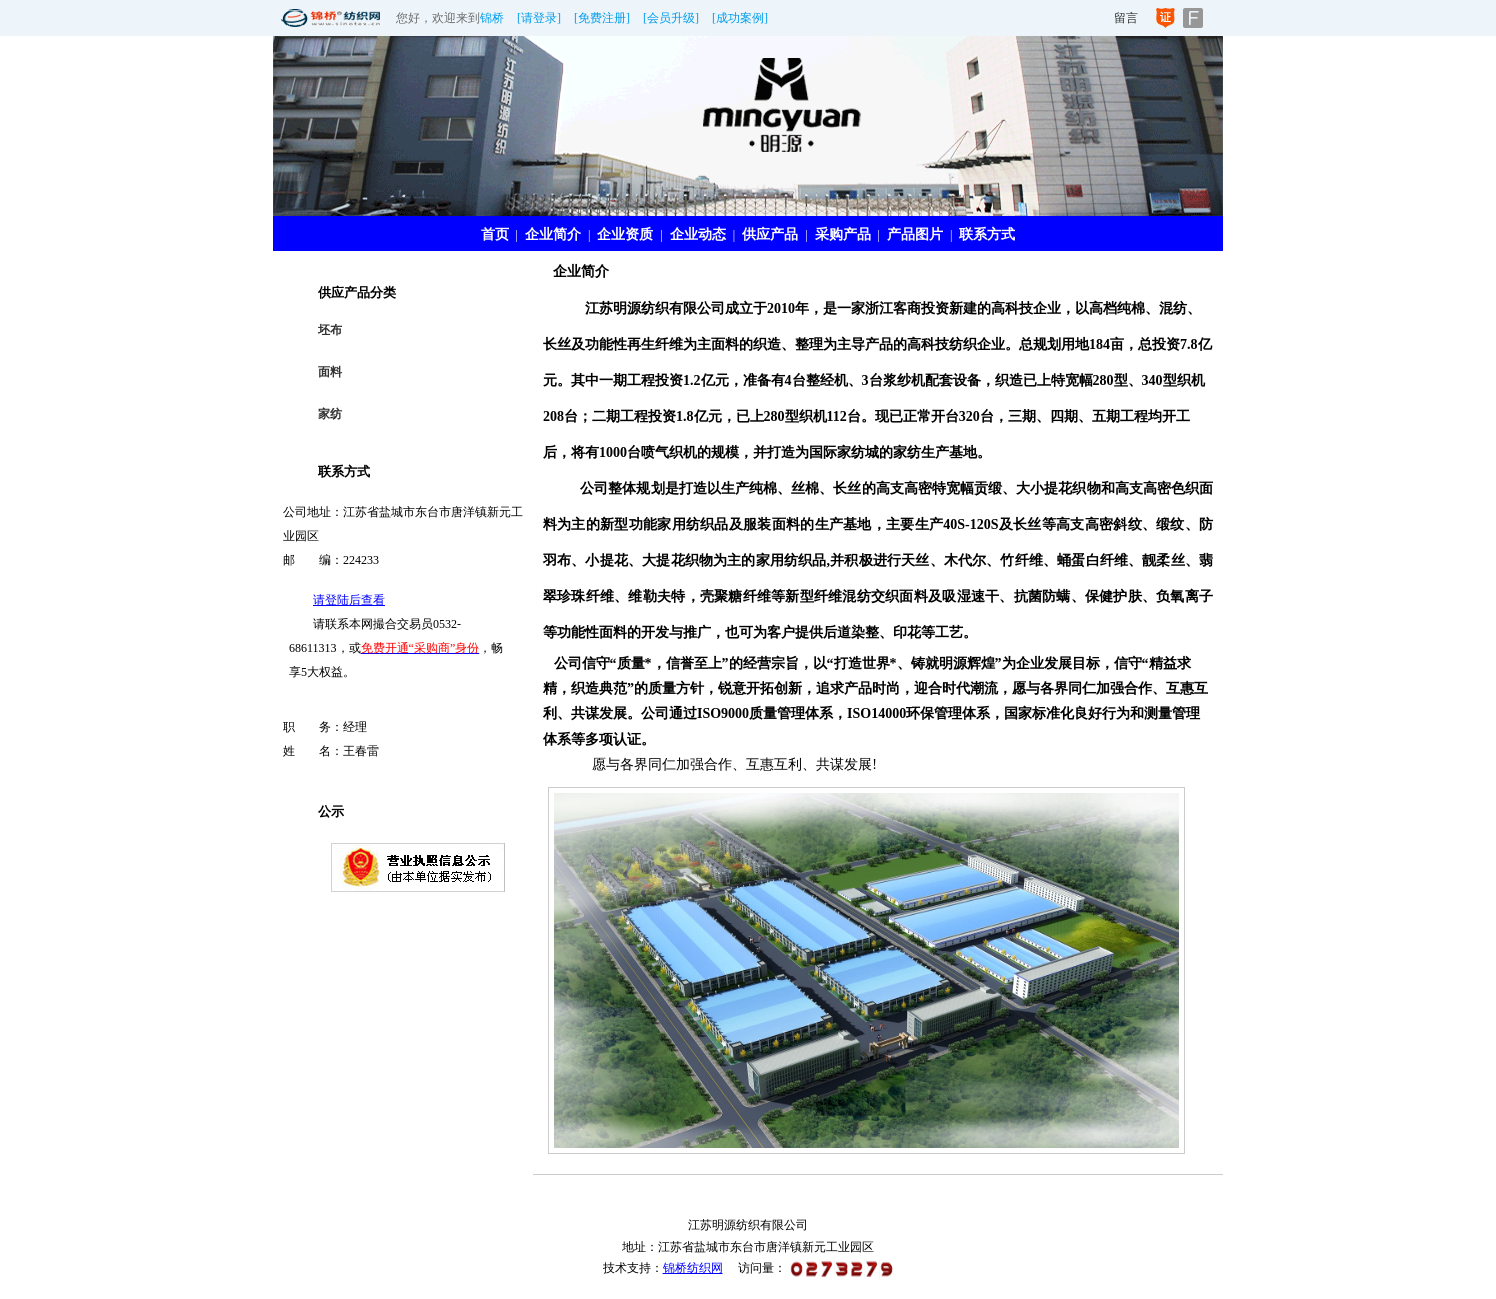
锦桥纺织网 (693, 1268)
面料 (330, 372)
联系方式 (987, 234)
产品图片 (915, 234)
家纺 (330, 414)
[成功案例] (740, 18)
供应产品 (770, 234)
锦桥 (492, 18)
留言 (1126, 18)
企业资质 (625, 234)
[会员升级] (671, 18)
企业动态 (698, 234)
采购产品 (843, 234)
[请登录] (539, 18)
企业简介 (553, 234)
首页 (495, 234)
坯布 (330, 330)
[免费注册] (602, 18)
